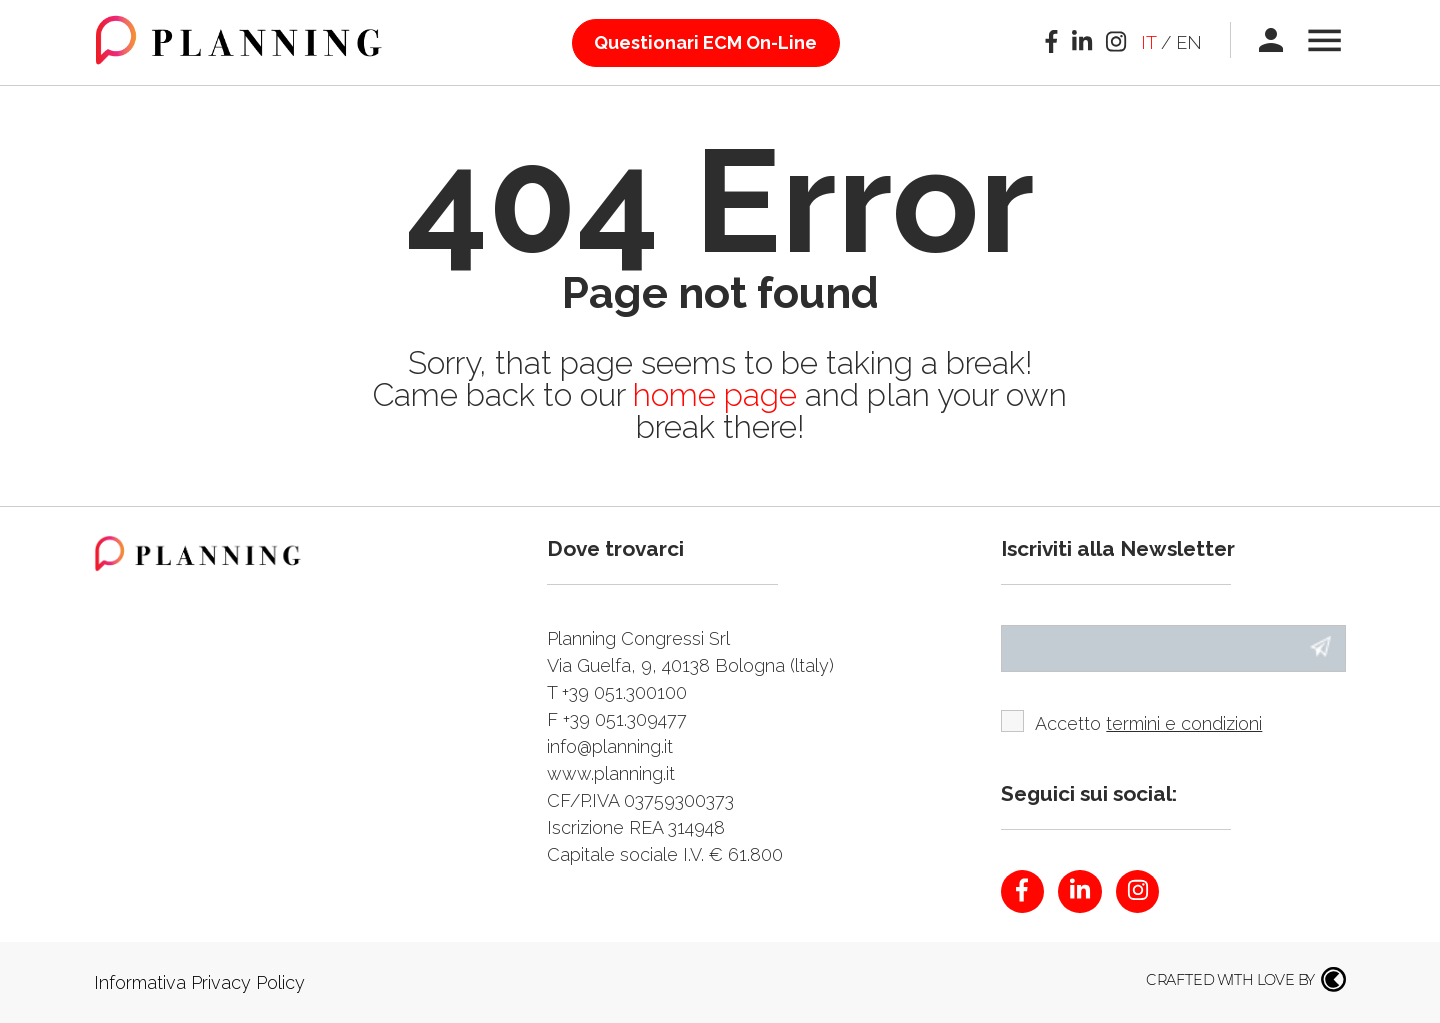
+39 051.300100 (624, 692)
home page (719, 394)
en (1189, 42)
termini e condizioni (1184, 723)
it (1149, 42)
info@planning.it (610, 746)
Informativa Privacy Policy (199, 982)
